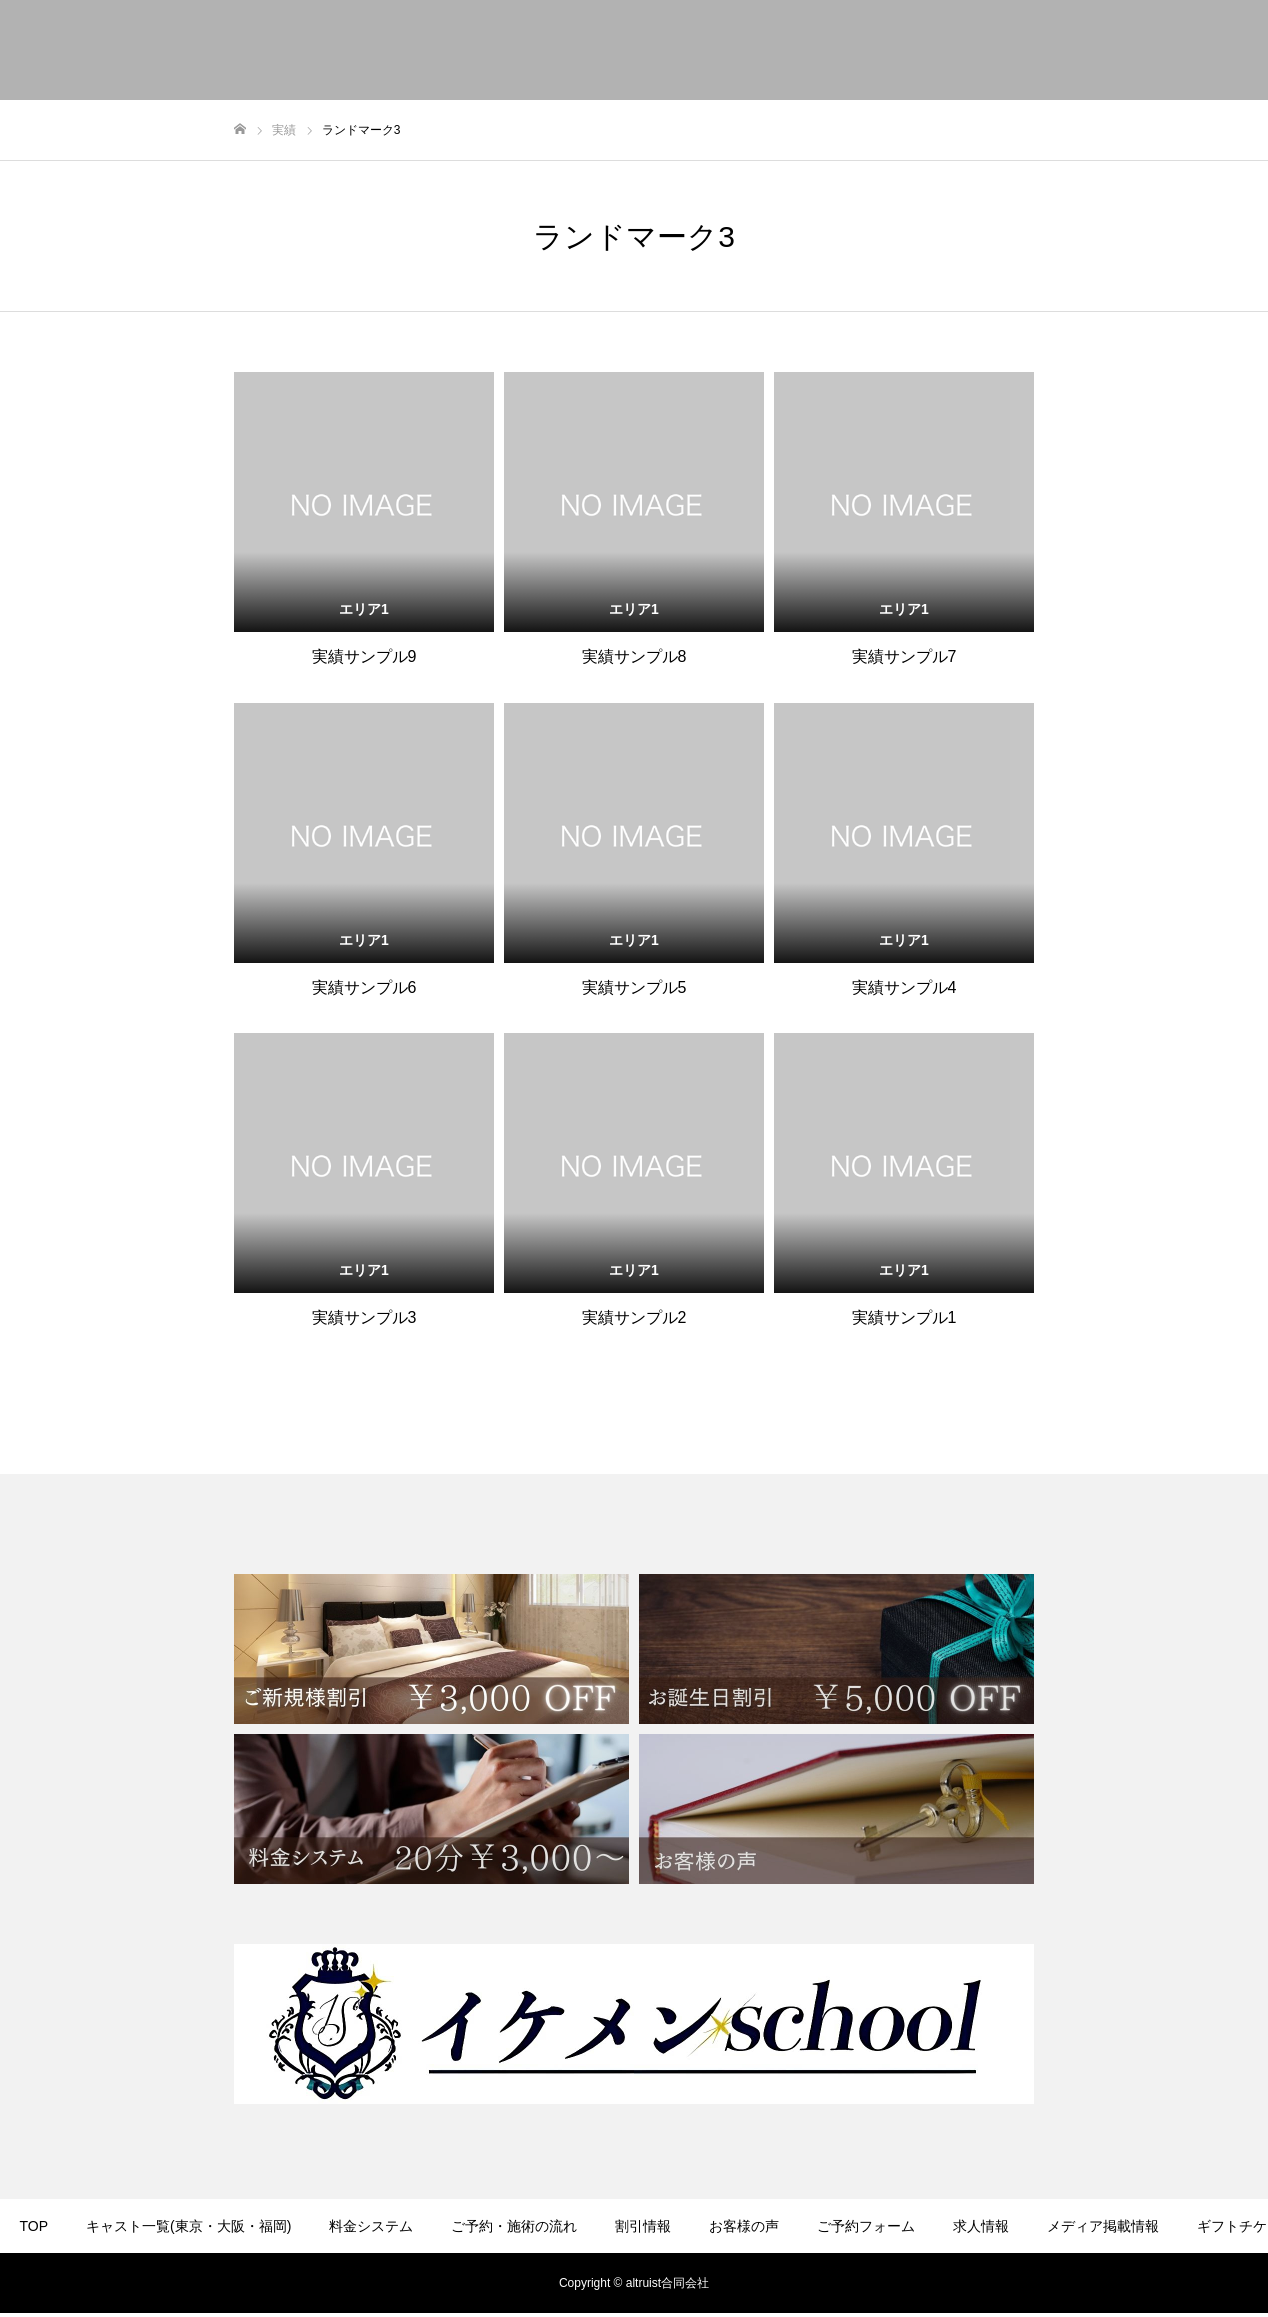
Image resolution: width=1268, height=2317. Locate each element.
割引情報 (643, 2226)
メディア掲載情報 (1103, 2226)
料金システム (371, 2226)
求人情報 (981, 2226)
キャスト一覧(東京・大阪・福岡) (188, 2226)
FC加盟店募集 (737, 2285)
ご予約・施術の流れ (514, 2226)
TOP (34, 2226)
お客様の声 (744, 2226)
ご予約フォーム (866, 2226)
